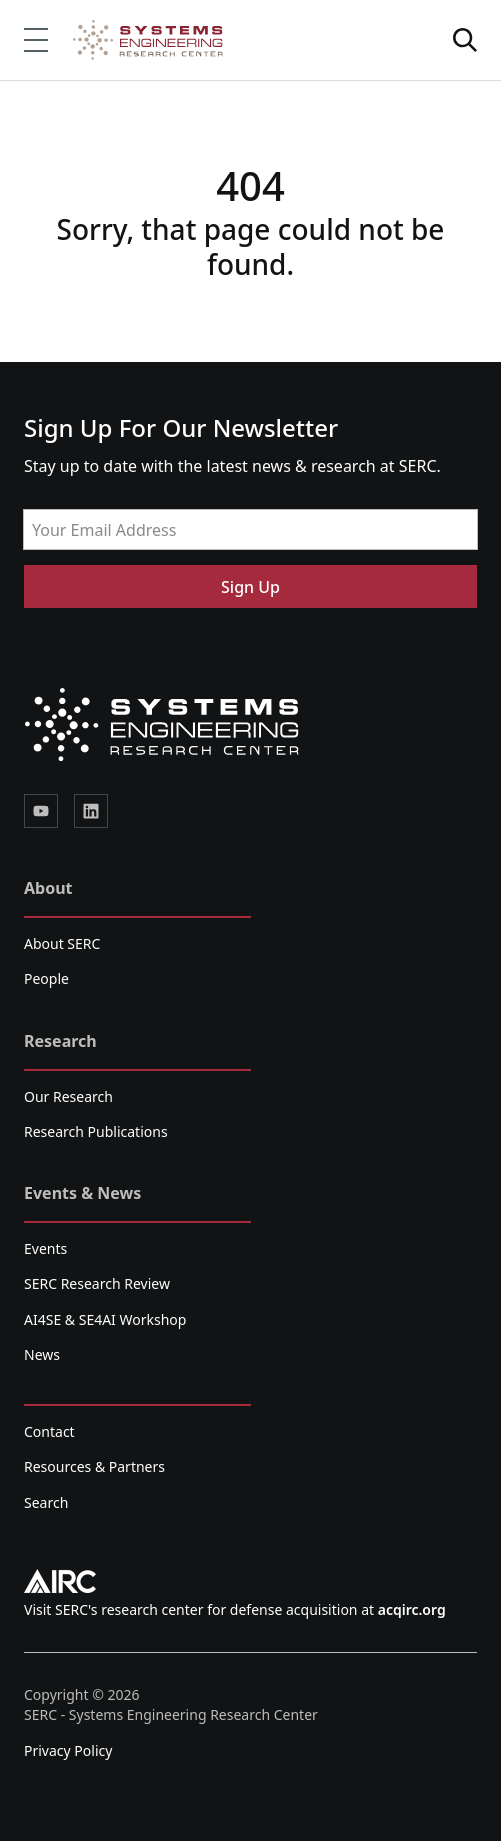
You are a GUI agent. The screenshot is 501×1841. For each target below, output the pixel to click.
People (46, 978)
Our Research (68, 1096)
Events (45, 1248)
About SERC (62, 943)
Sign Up (250, 587)
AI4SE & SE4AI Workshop (105, 1319)
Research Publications (96, 1131)
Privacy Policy (68, 1750)
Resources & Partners (94, 1466)
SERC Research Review (97, 1283)
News (42, 1354)
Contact (49, 1431)
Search (46, 1502)
